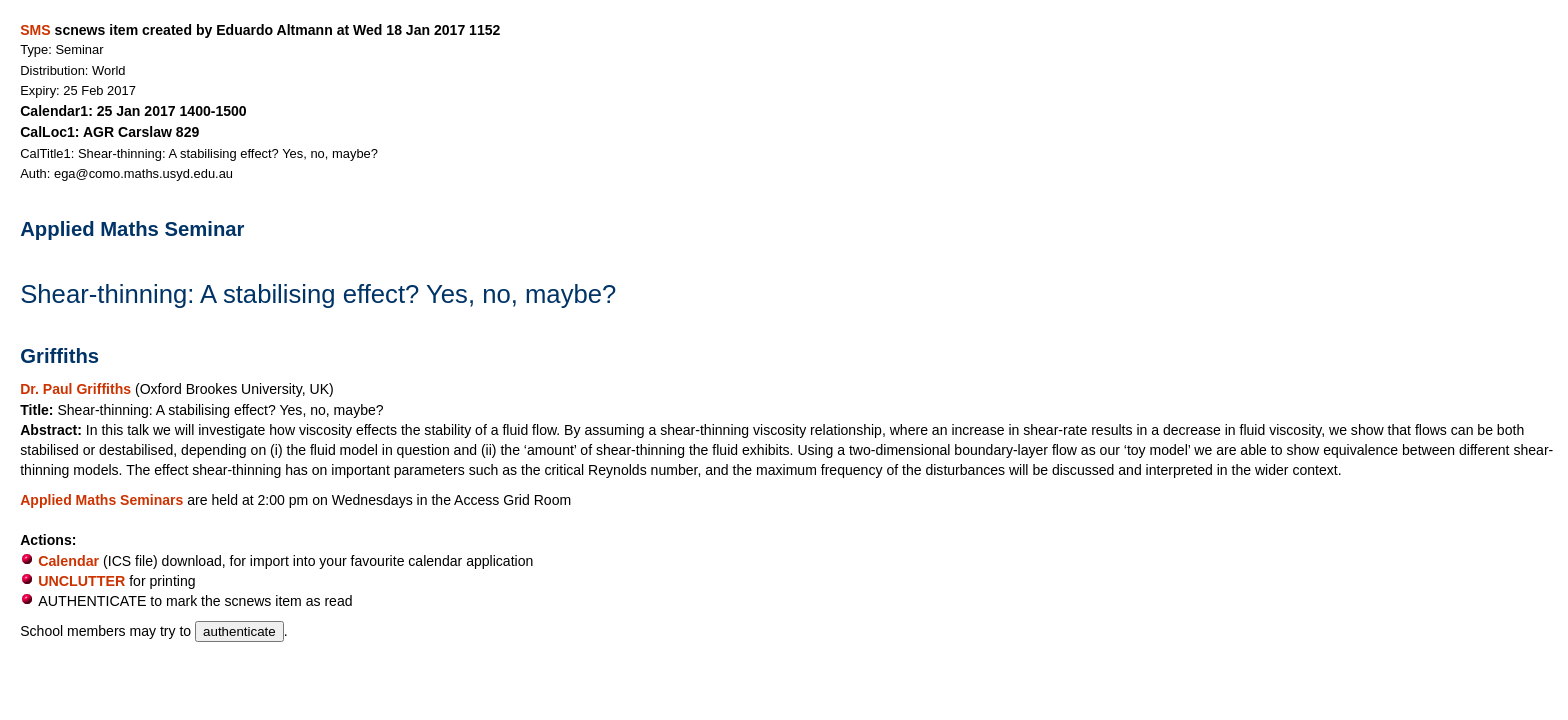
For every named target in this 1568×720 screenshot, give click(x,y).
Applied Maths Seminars (103, 500)
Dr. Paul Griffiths (77, 389)
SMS (35, 30)
